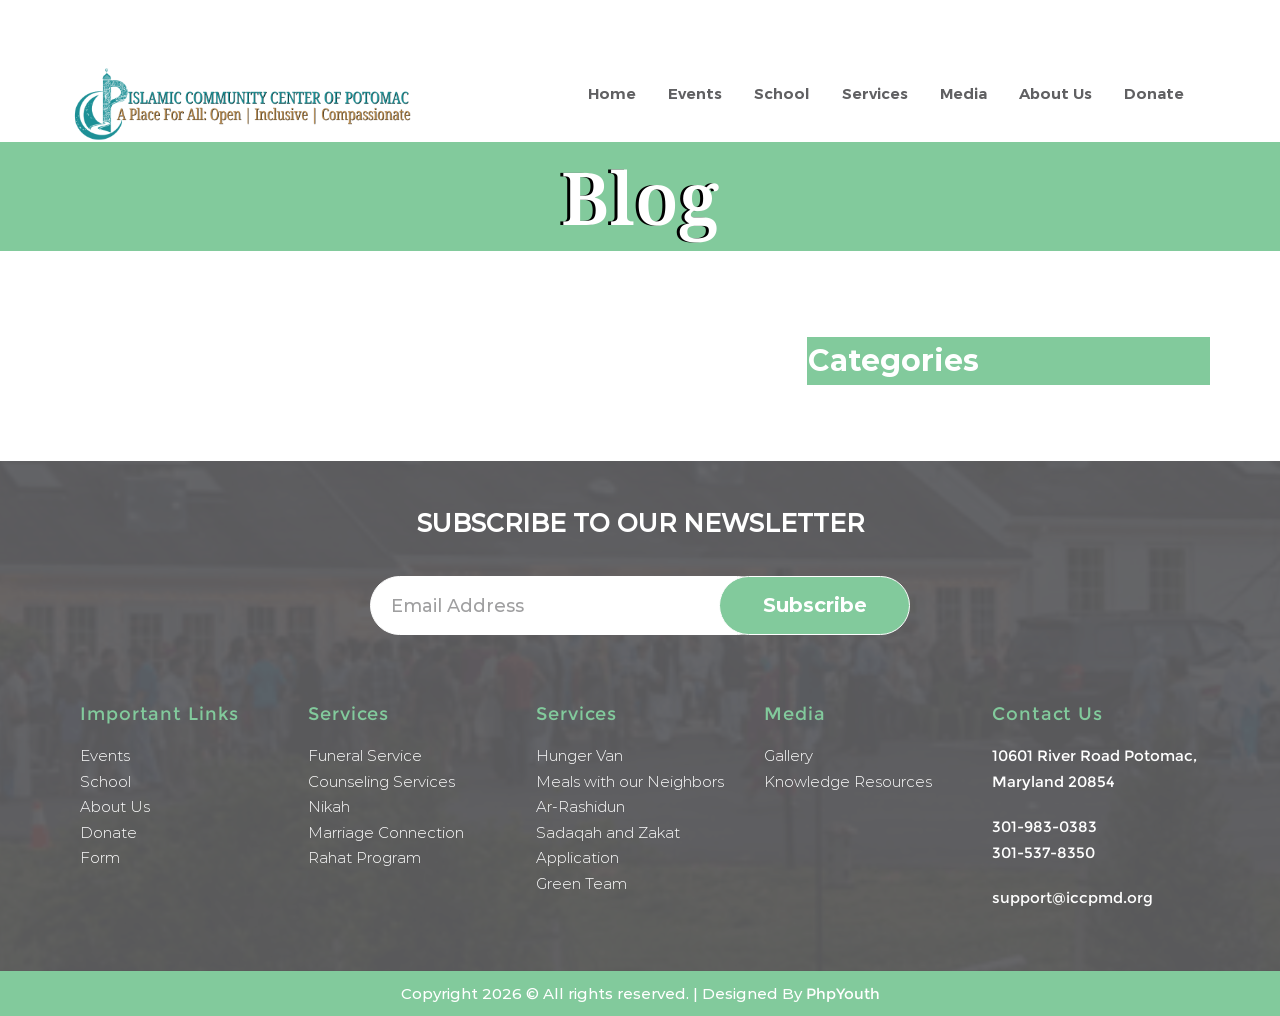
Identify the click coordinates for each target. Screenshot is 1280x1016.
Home (612, 93)
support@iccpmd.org (1072, 897)
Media (963, 93)
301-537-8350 (1043, 852)
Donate (1154, 93)
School (782, 93)
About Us (1055, 93)
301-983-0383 (1044, 826)
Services (875, 93)
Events (695, 93)
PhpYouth (843, 993)
